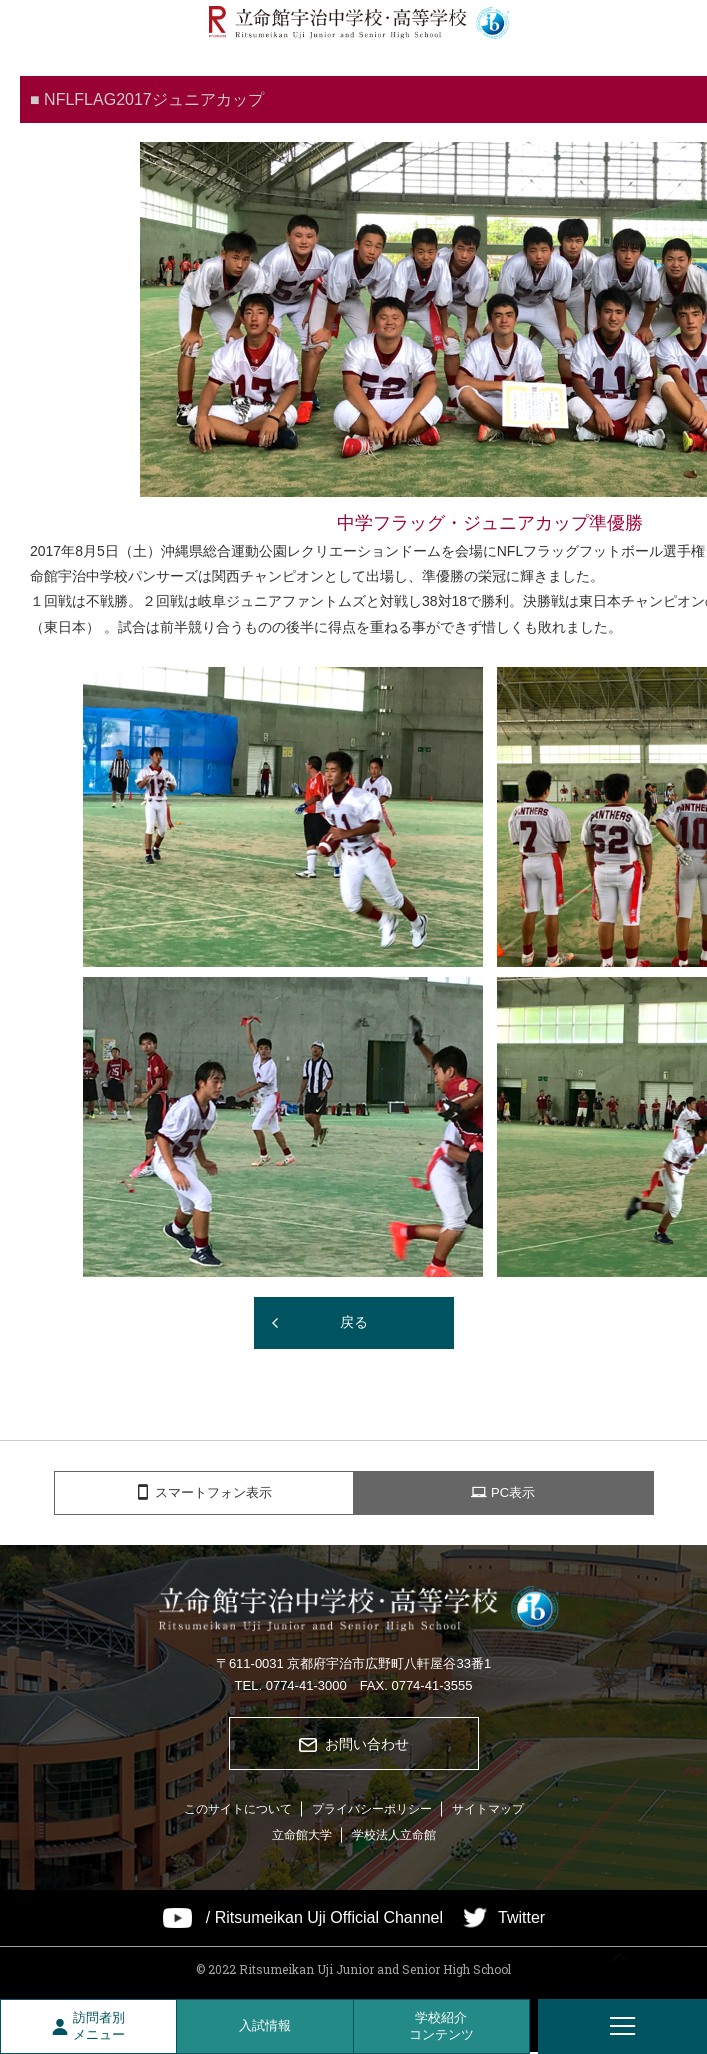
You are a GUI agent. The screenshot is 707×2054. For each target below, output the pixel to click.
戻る (354, 1322)
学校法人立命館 (394, 1836)
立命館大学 (302, 1836)
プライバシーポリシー (372, 1810)
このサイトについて (238, 1810)
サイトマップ (488, 1810)
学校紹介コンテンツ (441, 2026)
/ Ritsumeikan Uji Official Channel (324, 1919)
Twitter (521, 1919)
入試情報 (265, 2025)
